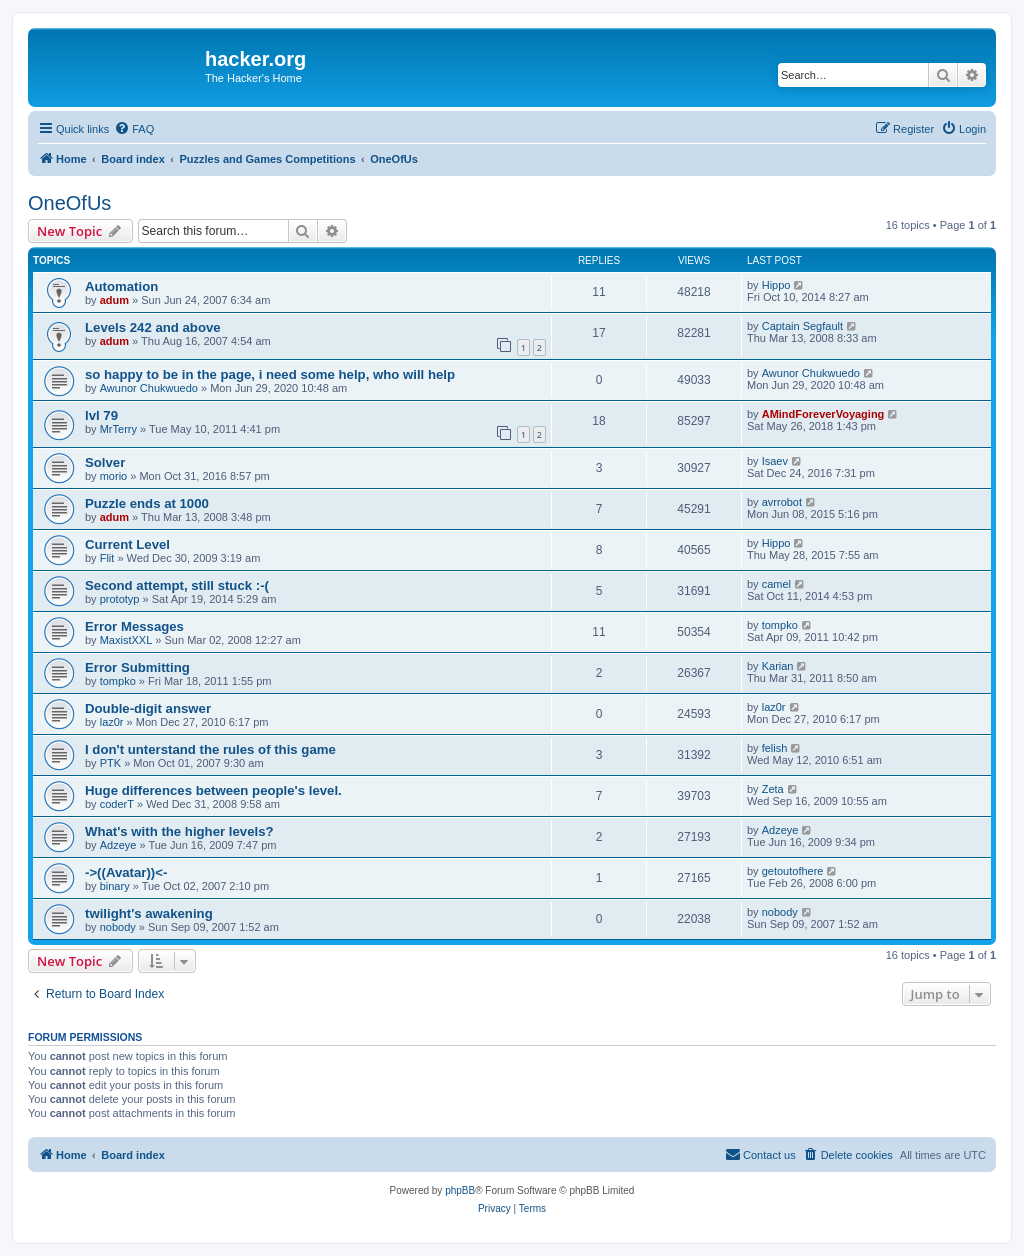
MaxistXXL (126, 640)
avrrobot (782, 502)
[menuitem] (134, 129)
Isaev (775, 461)
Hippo (776, 285)
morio (114, 476)
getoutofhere (793, 871)
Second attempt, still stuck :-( (177, 585)
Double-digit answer (148, 708)
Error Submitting (137, 667)
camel (776, 584)
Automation (121, 286)
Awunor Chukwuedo (149, 388)
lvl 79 (101, 415)
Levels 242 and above (153, 327)
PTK (110, 763)
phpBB (460, 1190)
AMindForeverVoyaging (823, 414)
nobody (118, 927)
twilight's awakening (149, 913)
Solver (105, 462)
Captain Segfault (802, 326)
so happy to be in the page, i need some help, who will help (270, 374)
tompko (780, 625)
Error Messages (134, 626)
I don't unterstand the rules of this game (210, 749)
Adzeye (118, 845)
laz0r (112, 722)
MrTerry (118, 429)
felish (775, 748)
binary (115, 886)
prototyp (120, 599)
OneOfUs (69, 203)
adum (114, 300)
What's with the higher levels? (179, 831)
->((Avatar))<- (126, 872)
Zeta (773, 789)
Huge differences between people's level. (213, 790)
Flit (107, 558)
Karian (778, 666)
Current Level (127, 544)
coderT (117, 804)
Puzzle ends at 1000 (147, 503)
